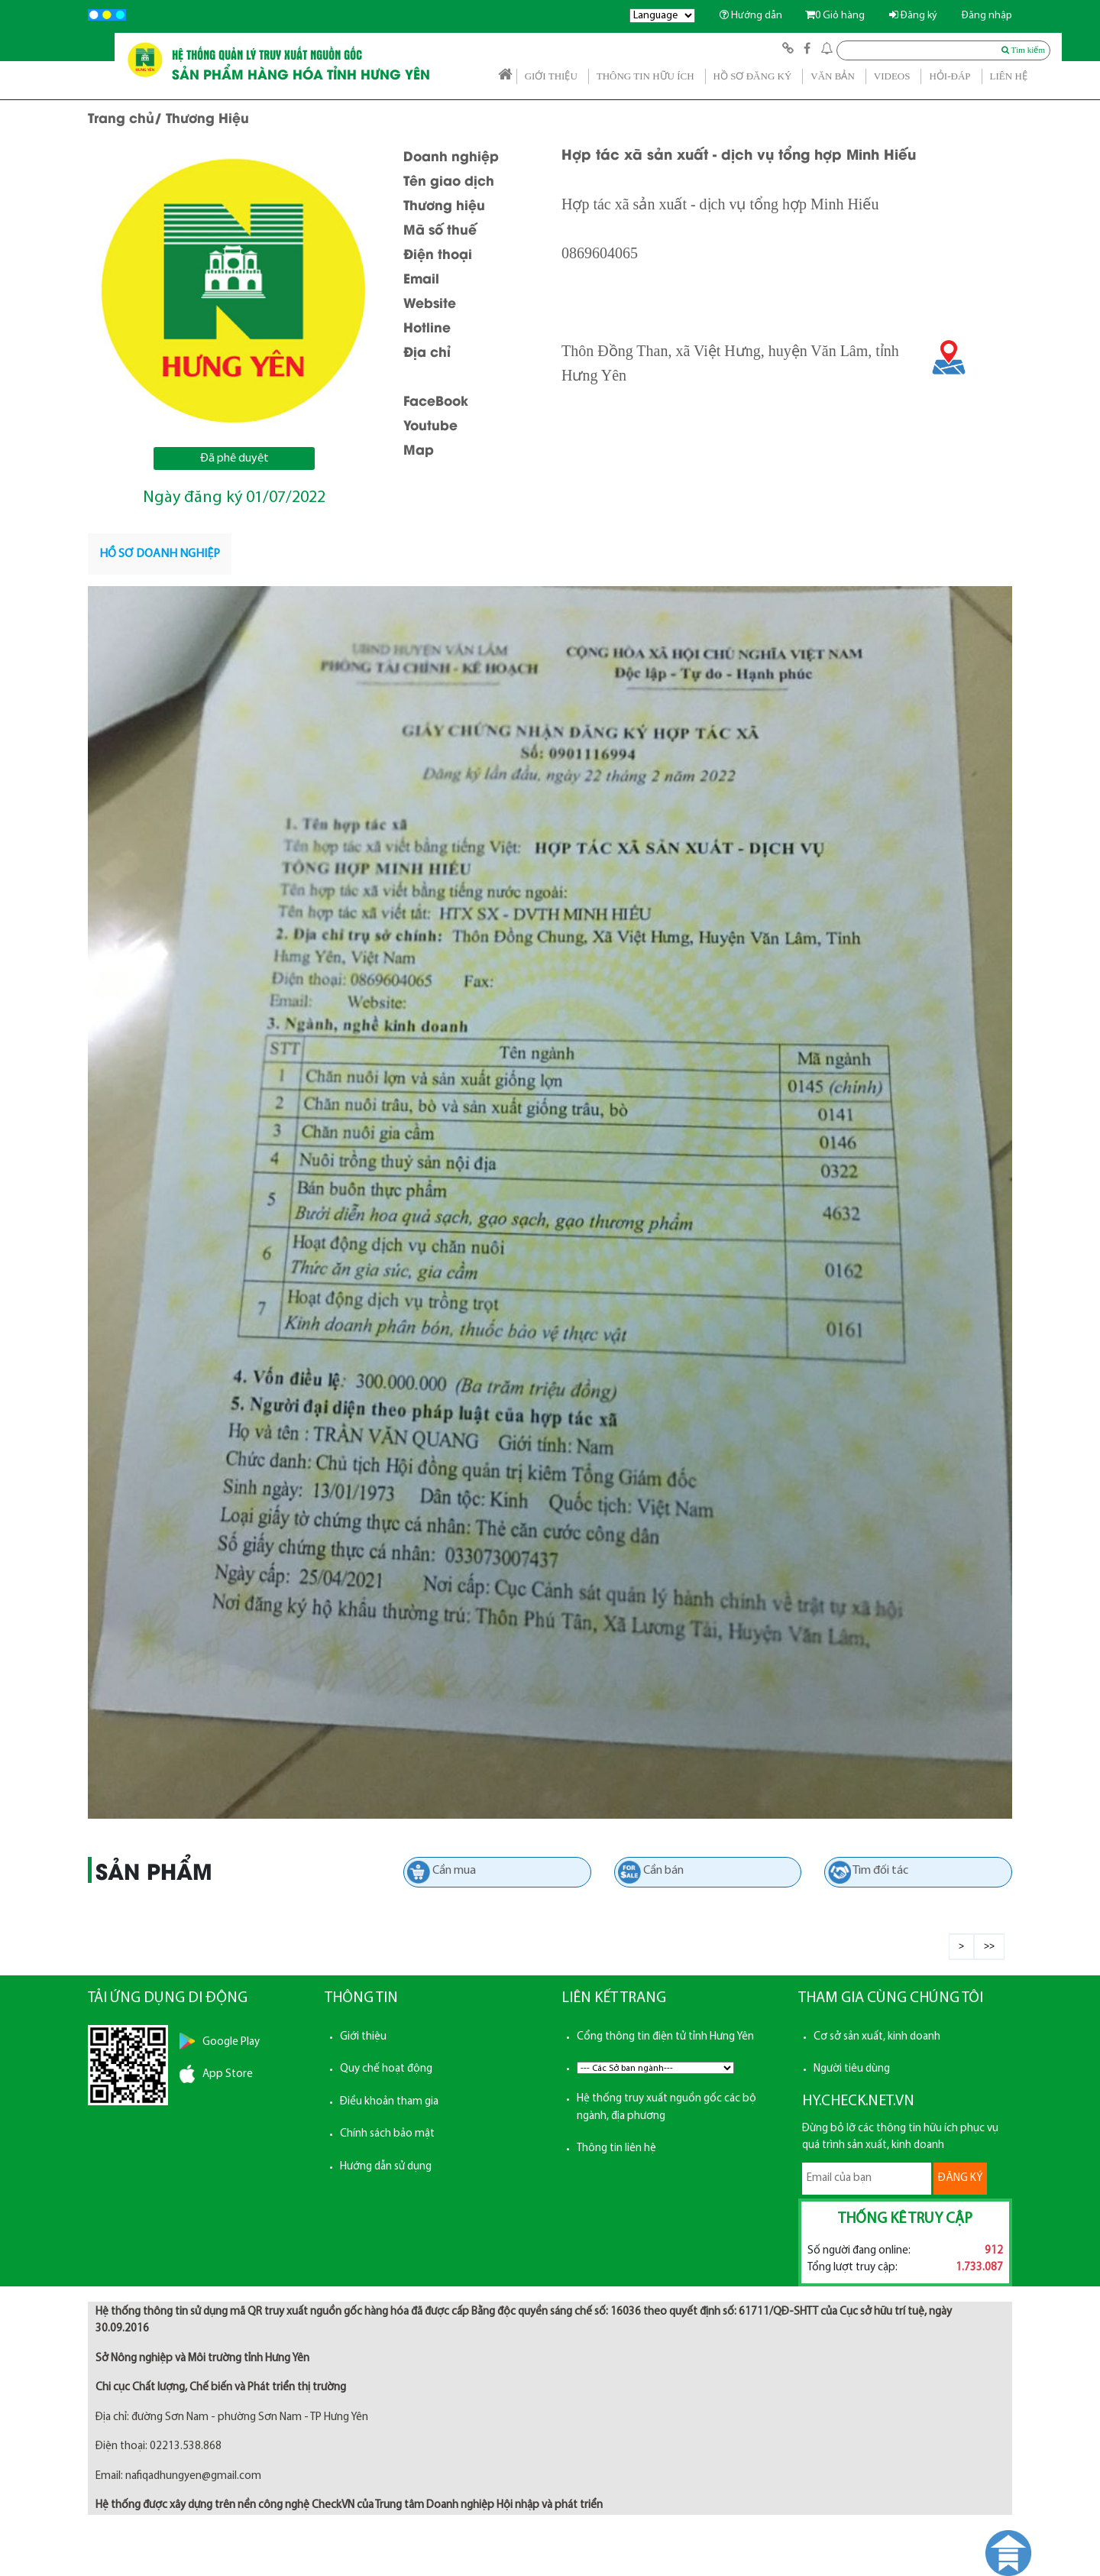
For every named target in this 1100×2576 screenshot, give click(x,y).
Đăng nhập (987, 15)
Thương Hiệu (207, 117)
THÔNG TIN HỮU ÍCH (645, 76)
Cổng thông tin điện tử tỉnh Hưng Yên (665, 2037)
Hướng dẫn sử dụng (386, 2167)
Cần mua (454, 1871)
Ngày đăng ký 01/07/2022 (234, 498)
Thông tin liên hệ (616, 2148)
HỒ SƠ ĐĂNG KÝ (752, 76)
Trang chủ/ (125, 117)
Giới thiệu (363, 2037)
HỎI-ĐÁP (949, 76)
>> (989, 1946)
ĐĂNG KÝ (960, 2178)
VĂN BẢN (832, 76)
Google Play (231, 2042)
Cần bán (663, 1871)
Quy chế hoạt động (386, 2069)
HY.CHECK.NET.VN (858, 2101)
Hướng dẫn (751, 15)
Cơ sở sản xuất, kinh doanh (877, 2037)
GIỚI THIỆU (551, 76)
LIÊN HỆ (1008, 76)
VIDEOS (892, 76)
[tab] (159, 554)
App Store (227, 2074)
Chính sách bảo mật (387, 2134)
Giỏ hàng (835, 15)
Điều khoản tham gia (389, 2102)
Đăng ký (913, 15)
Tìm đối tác (880, 1871)
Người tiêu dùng (852, 2069)
